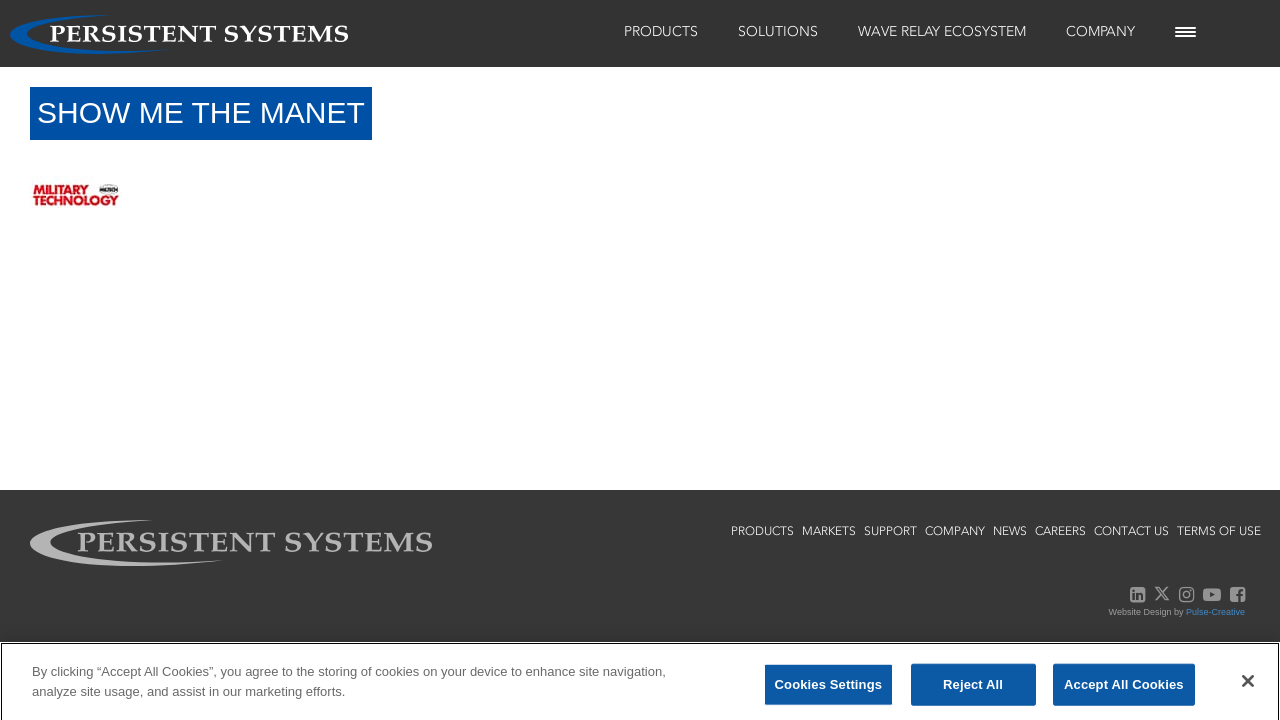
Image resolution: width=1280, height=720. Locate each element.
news (1010, 531)
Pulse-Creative (1215, 612)
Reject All (973, 689)
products (762, 531)
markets (829, 531)
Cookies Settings (829, 689)
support (890, 531)
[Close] (1248, 686)
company (955, 531)
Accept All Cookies (1124, 689)
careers (1060, 531)
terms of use (1219, 531)
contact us (1131, 531)
